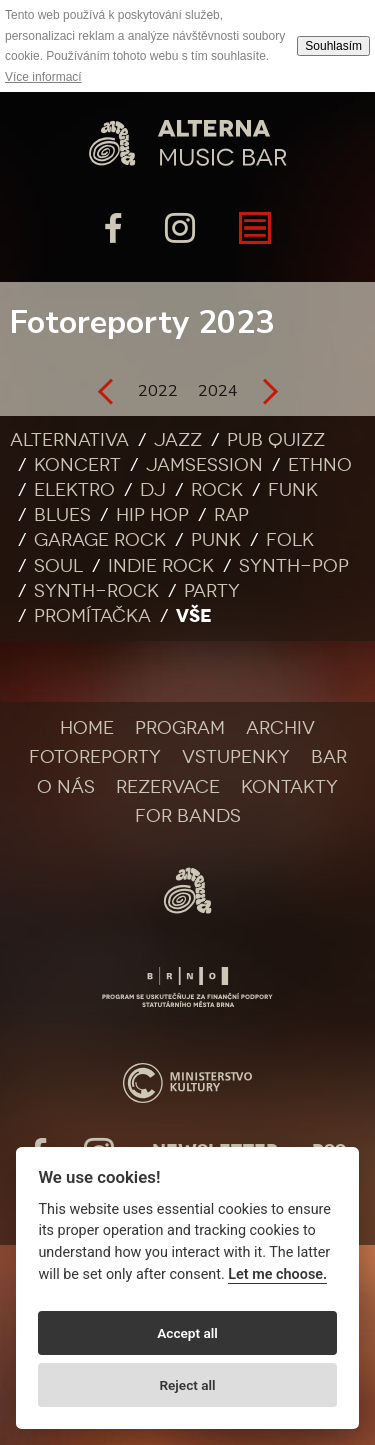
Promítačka (92, 616)
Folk (290, 540)
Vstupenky (236, 757)
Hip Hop (152, 515)
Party (212, 591)
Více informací (43, 77)
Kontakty (289, 787)
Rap (231, 515)
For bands (188, 816)
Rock (217, 490)
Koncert (77, 465)
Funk (293, 490)
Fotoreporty (95, 757)
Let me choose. (277, 1274)
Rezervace (168, 787)
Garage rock (100, 540)
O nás (66, 787)
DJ (153, 490)
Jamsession (204, 465)
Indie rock (161, 566)
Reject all (187, 1385)
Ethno (320, 465)
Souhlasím (333, 46)
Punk (216, 540)
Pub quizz (276, 440)
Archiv (280, 728)
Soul (58, 566)
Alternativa (69, 440)
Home (87, 728)
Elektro (74, 490)
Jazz (178, 440)
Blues (62, 515)
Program (180, 728)
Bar (329, 757)
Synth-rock (96, 591)
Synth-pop (294, 566)
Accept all (187, 1333)
